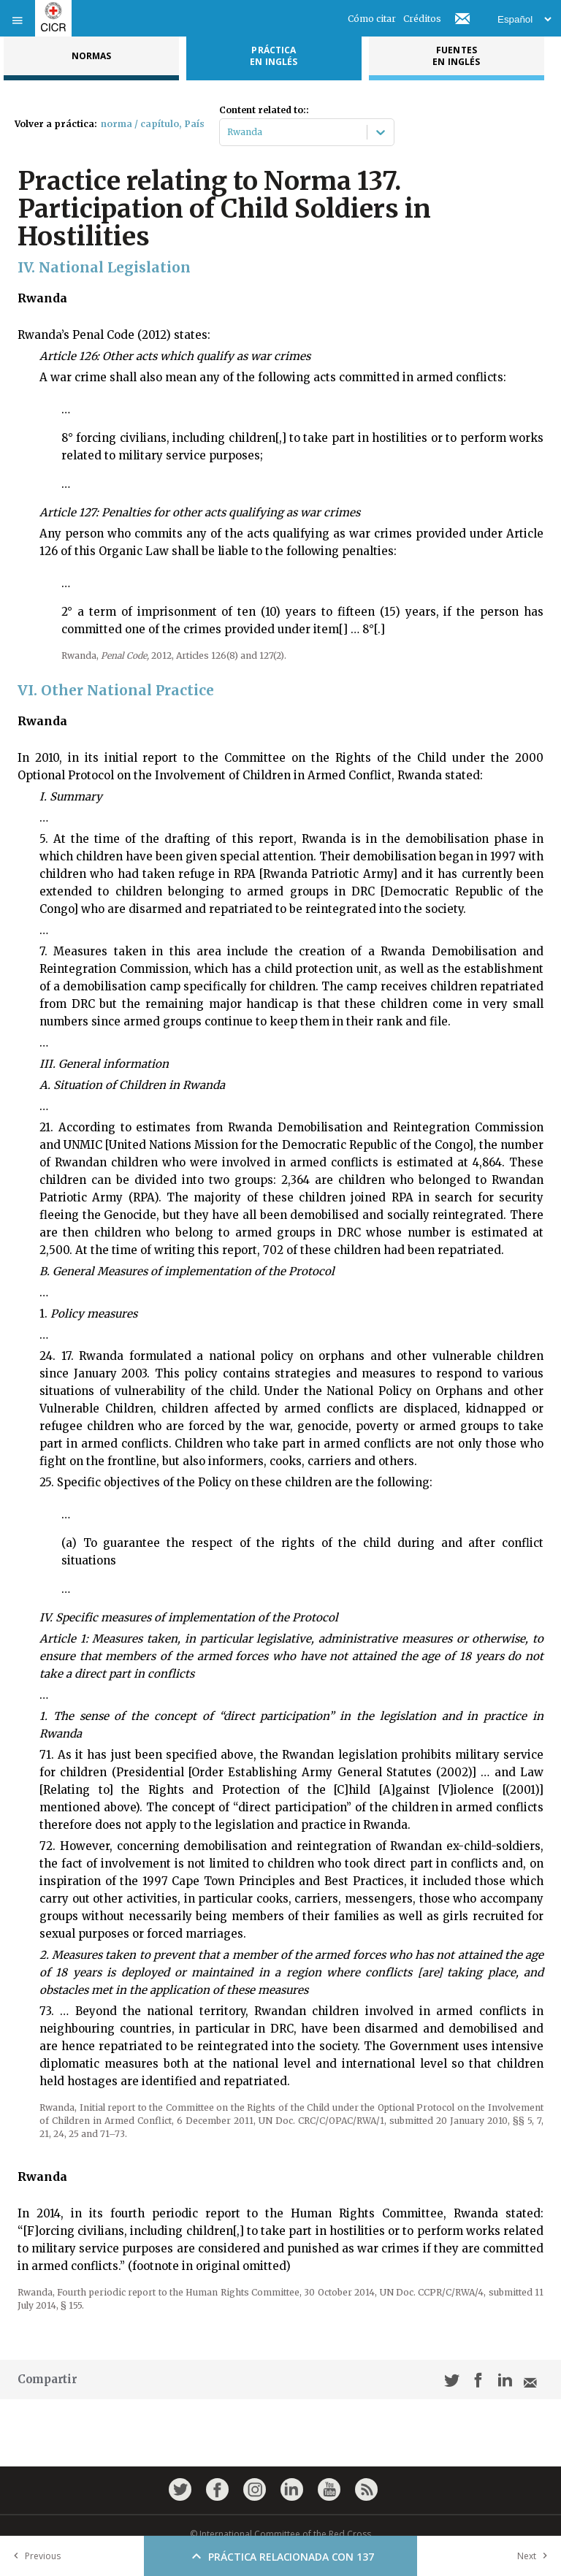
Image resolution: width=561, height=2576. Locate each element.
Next (535, 2556)
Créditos (422, 18)
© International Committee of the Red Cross (280, 2534)
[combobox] (228, 132)
